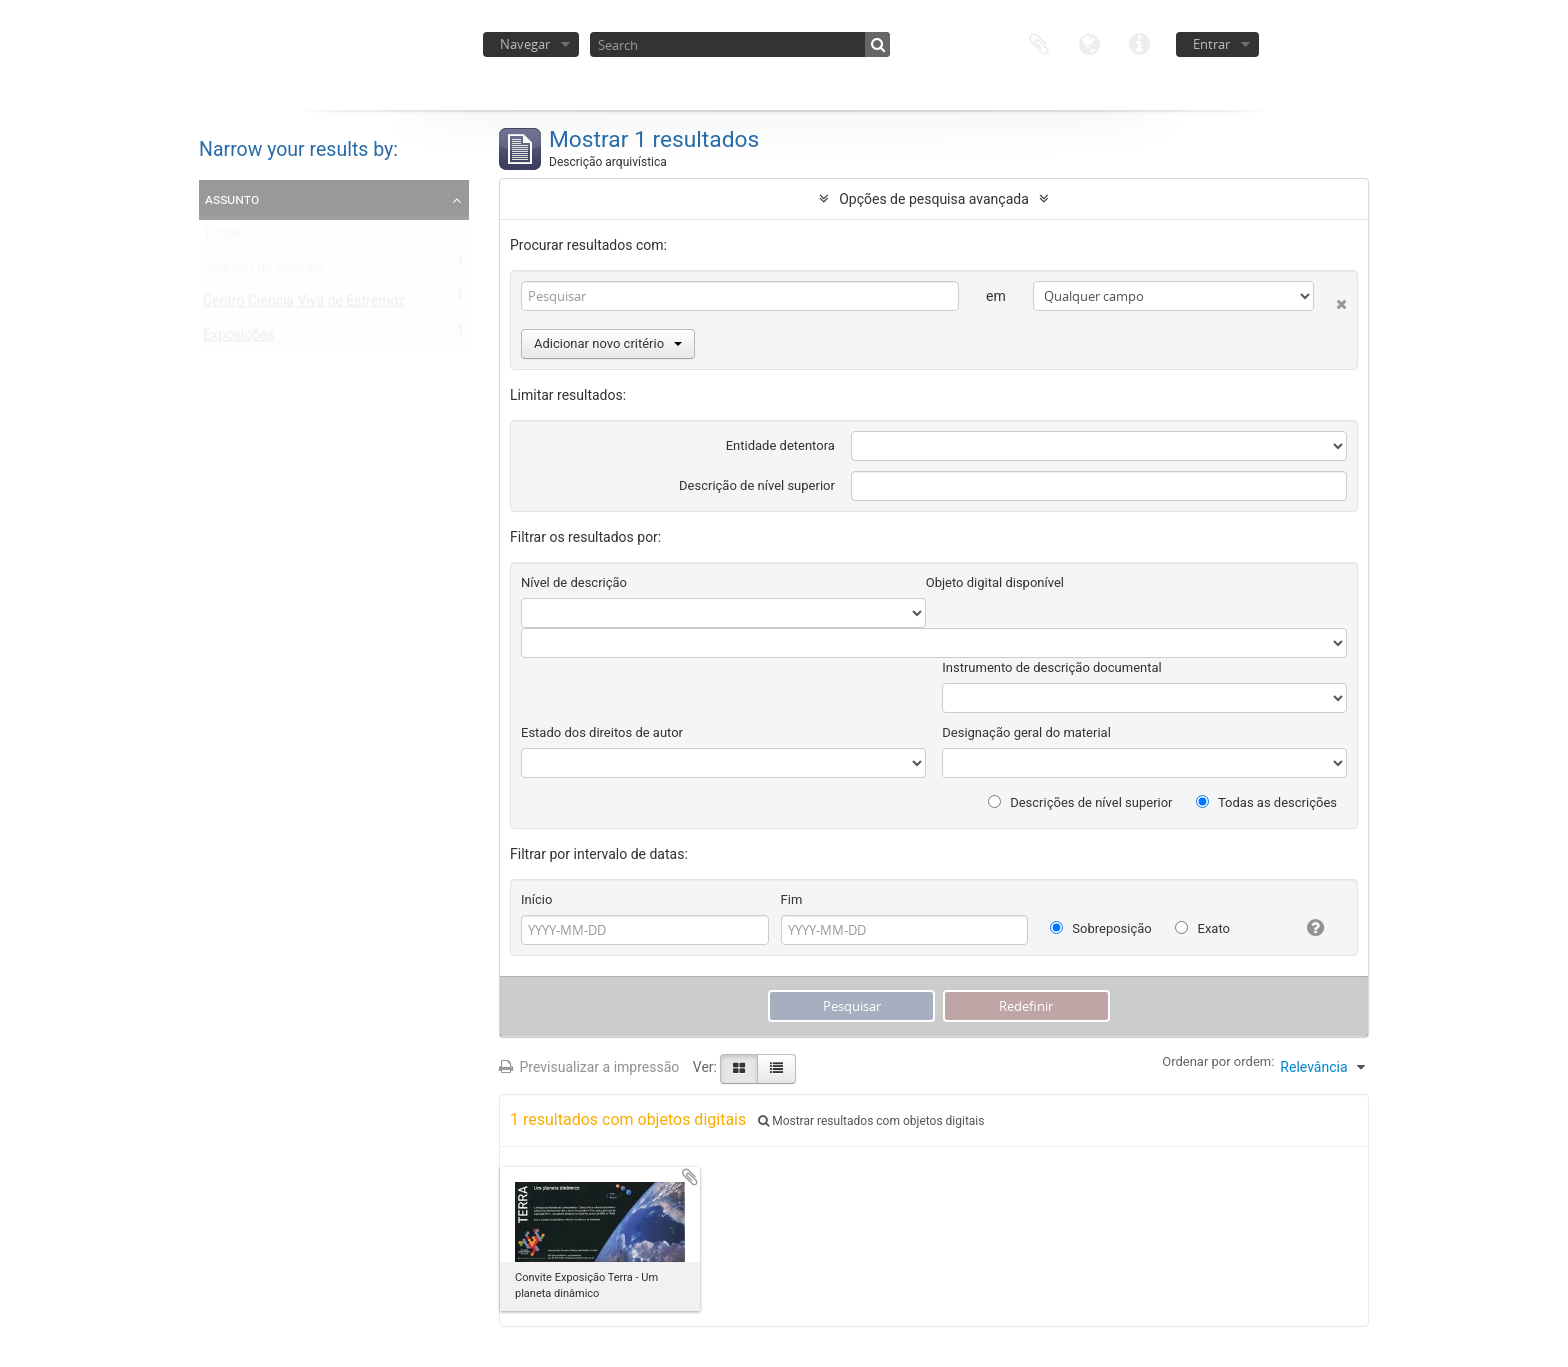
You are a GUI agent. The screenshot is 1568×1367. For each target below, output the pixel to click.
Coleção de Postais (263, 271)
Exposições (238, 339)
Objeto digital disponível (995, 582)
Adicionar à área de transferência (690, 1177)
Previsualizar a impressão (589, 1067)
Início (536, 899)
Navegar (525, 44)
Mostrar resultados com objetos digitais (871, 1121)
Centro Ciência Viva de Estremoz (304, 305)
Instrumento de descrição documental (1051, 667)
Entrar (1211, 44)
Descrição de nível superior (757, 485)
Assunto (232, 199)
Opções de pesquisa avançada (934, 199)
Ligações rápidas (1139, 42)
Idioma (1089, 42)
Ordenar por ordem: (1218, 1061)
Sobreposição (1101, 928)
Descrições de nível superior (1080, 802)
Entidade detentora (780, 445)
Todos (222, 237)
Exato (1202, 928)
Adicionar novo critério (608, 343)
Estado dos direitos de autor (602, 732)
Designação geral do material (1026, 732)
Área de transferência (1039, 42)
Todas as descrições (1266, 802)
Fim (792, 899)
